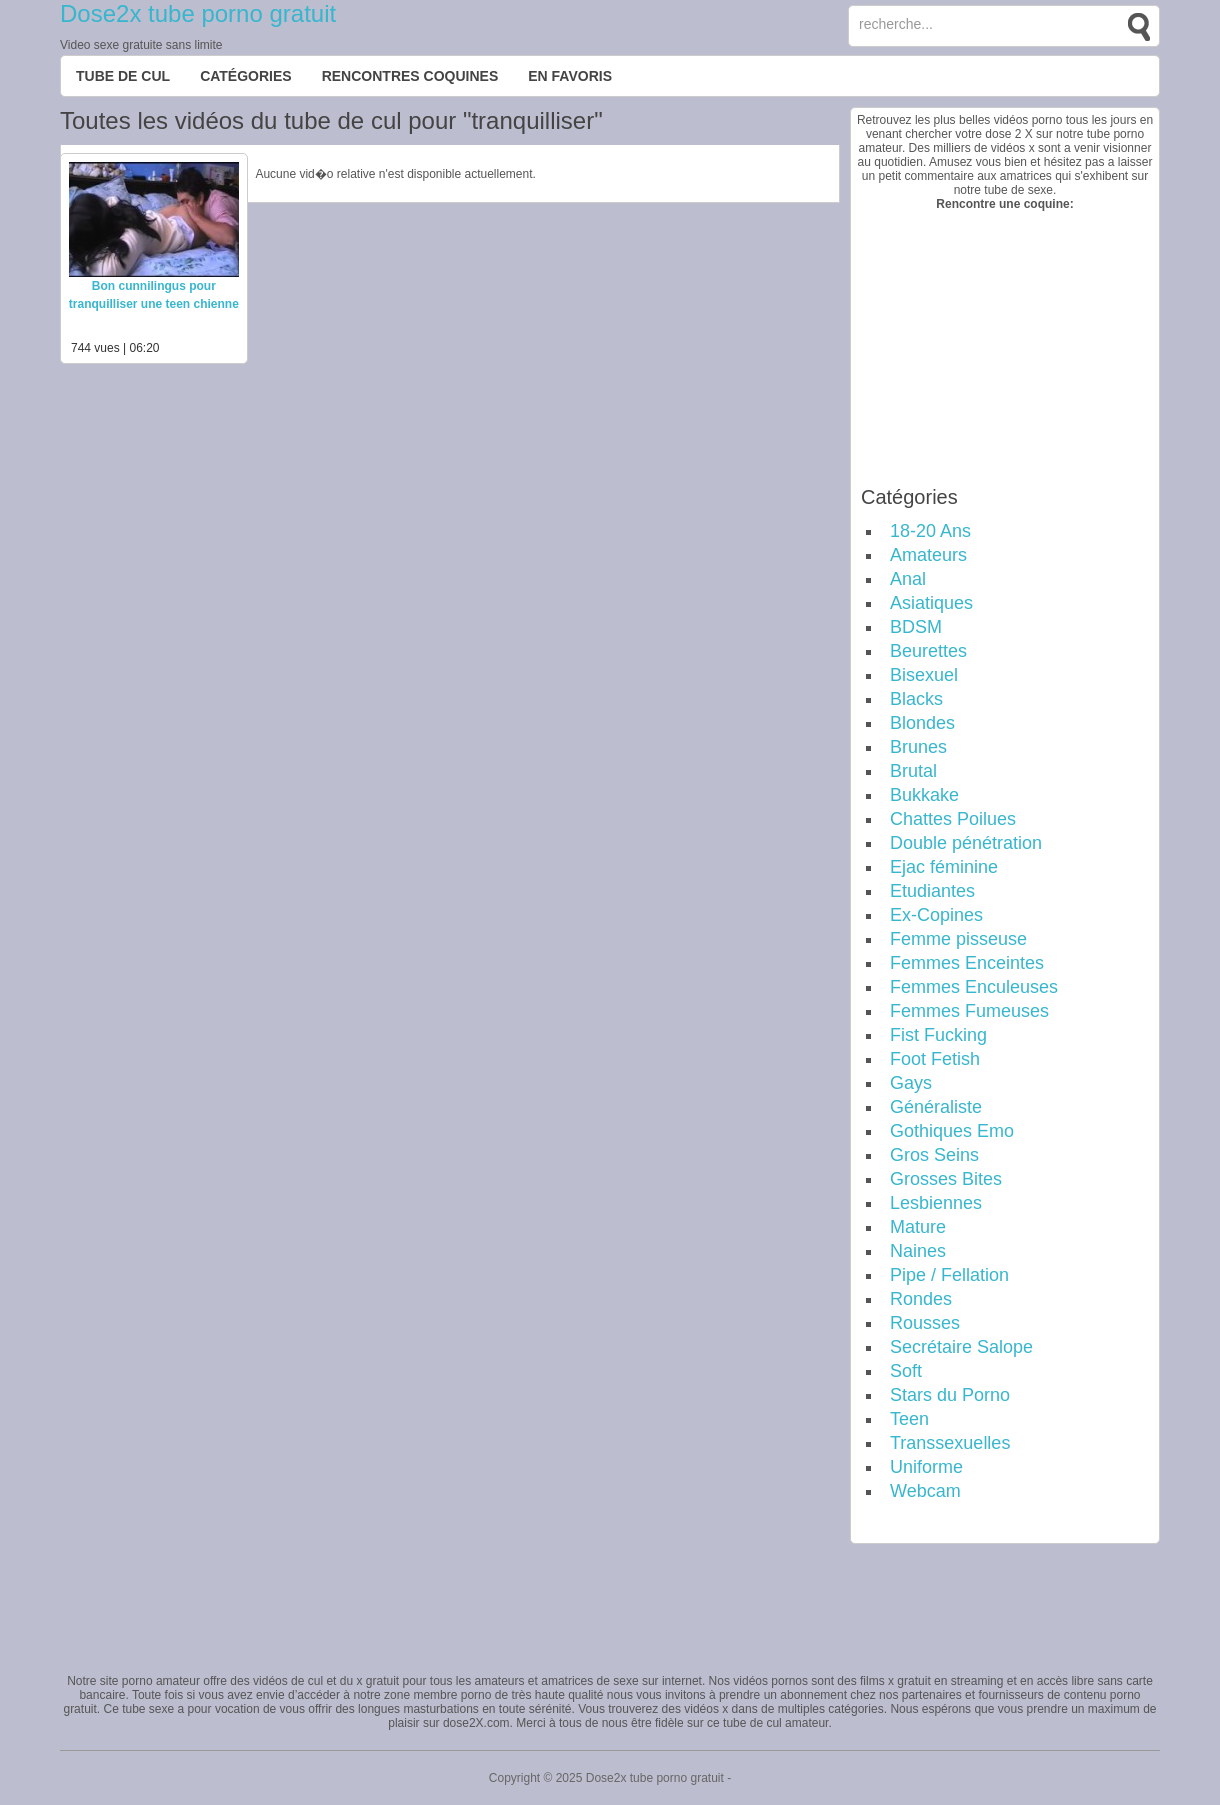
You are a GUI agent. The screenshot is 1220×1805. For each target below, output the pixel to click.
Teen (909, 1419)
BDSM (916, 627)
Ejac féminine (944, 867)
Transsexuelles (950, 1443)
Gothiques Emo (952, 1131)
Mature (918, 1227)
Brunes (918, 747)
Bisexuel (924, 675)
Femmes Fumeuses (969, 1011)
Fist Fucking (938, 1035)
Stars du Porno (950, 1395)
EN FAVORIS (570, 76)
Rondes (921, 1299)
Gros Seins (934, 1155)
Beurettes (928, 651)
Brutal (913, 771)
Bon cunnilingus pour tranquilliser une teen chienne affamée (154, 304)
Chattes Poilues (953, 819)
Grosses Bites (946, 1179)
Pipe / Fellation (949, 1275)
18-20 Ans (930, 531)
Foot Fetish (935, 1059)
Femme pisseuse (958, 939)
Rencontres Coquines (410, 76)
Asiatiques (931, 603)
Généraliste (936, 1107)
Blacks (916, 699)
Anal (908, 579)
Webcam (925, 1491)
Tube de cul (123, 76)
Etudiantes (932, 891)
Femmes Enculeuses (974, 987)
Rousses (925, 1323)
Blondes (922, 723)
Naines (918, 1251)
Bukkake (924, 795)
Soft (906, 1371)
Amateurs (928, 555)
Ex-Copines (936, 915)
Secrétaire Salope (961, 1347)
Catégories (246, 76)
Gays (911, 1083)
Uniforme (926, 1467)
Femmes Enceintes (967, 963)
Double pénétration (966, 843)
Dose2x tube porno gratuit (198, 13)
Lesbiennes (936, 1203)
